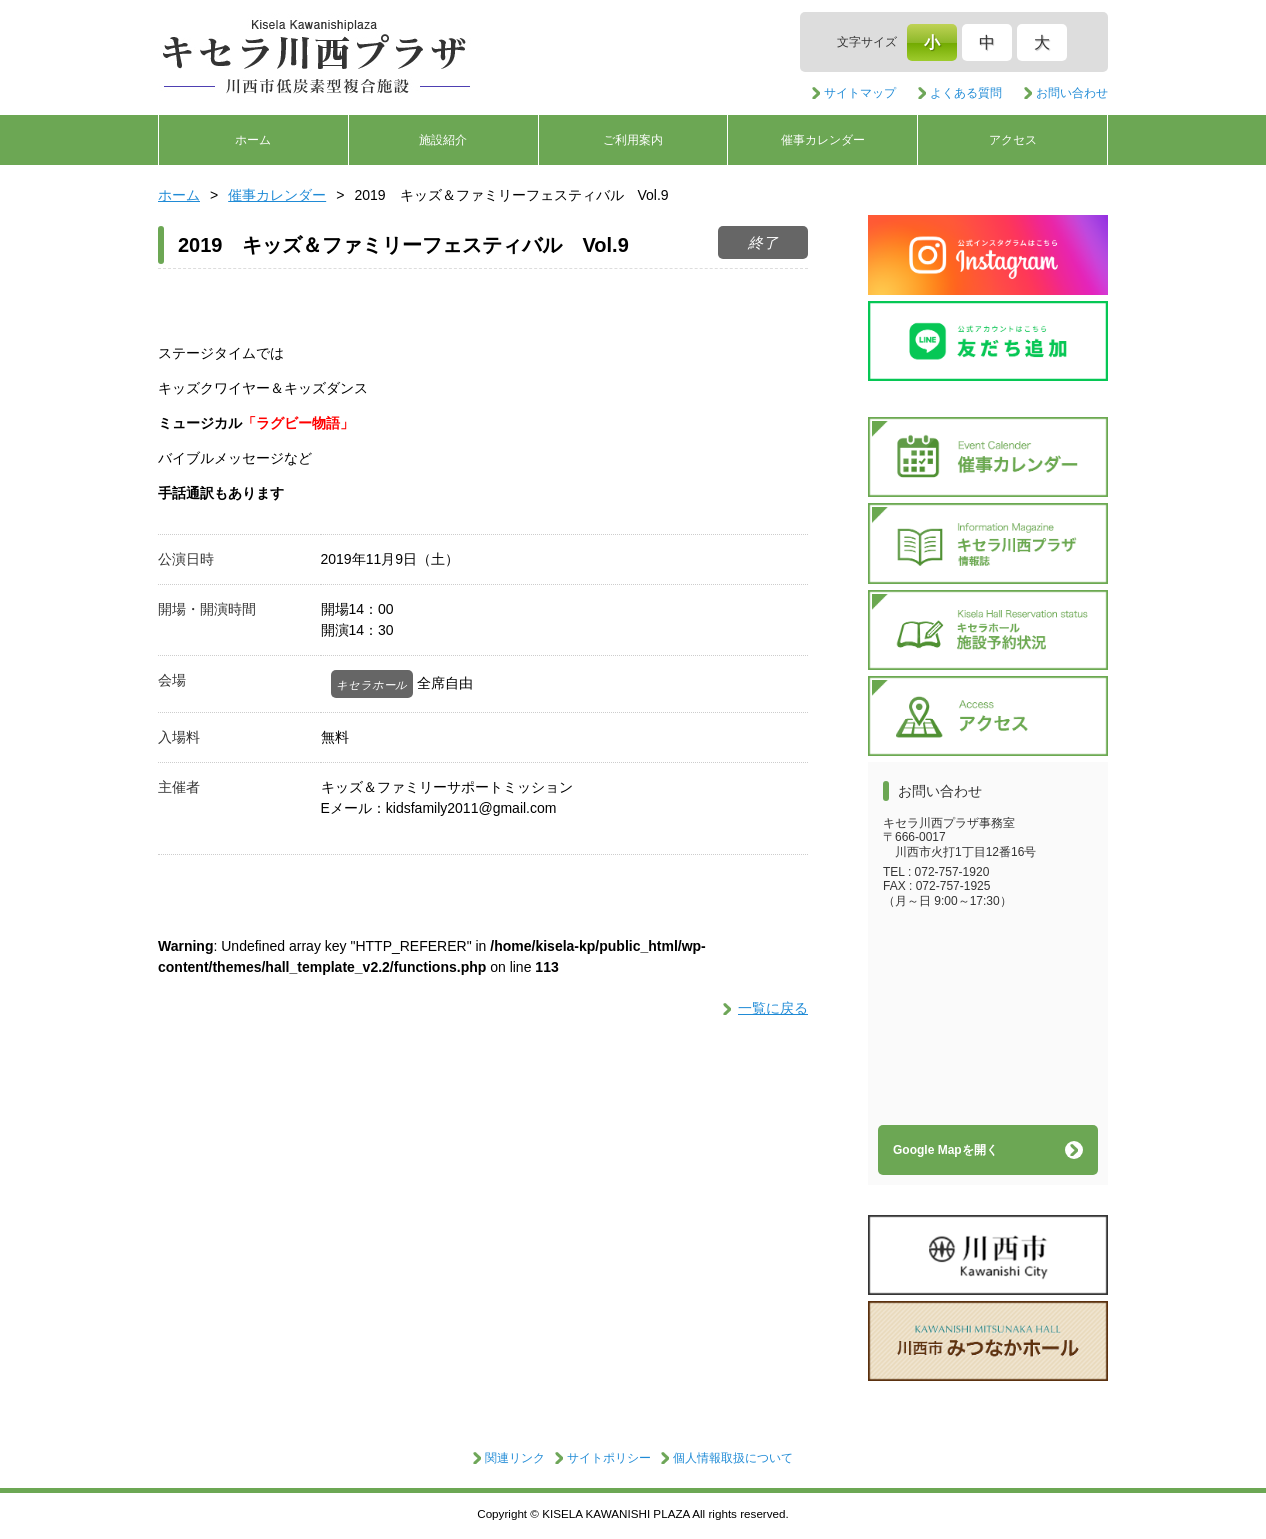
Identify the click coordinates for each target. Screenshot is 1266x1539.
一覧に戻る (773, 1008)
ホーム (253, 140)
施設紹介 (443, 140)
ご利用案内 (633, 140)
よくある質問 (966, 93)
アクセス (1013, 140)
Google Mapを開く (945, 1150)
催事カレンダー (823, 140)
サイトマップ (860, 93)
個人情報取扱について (733, 1458)
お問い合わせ (1072, 93)
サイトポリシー (609, 1458)
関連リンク (515, 1458)
